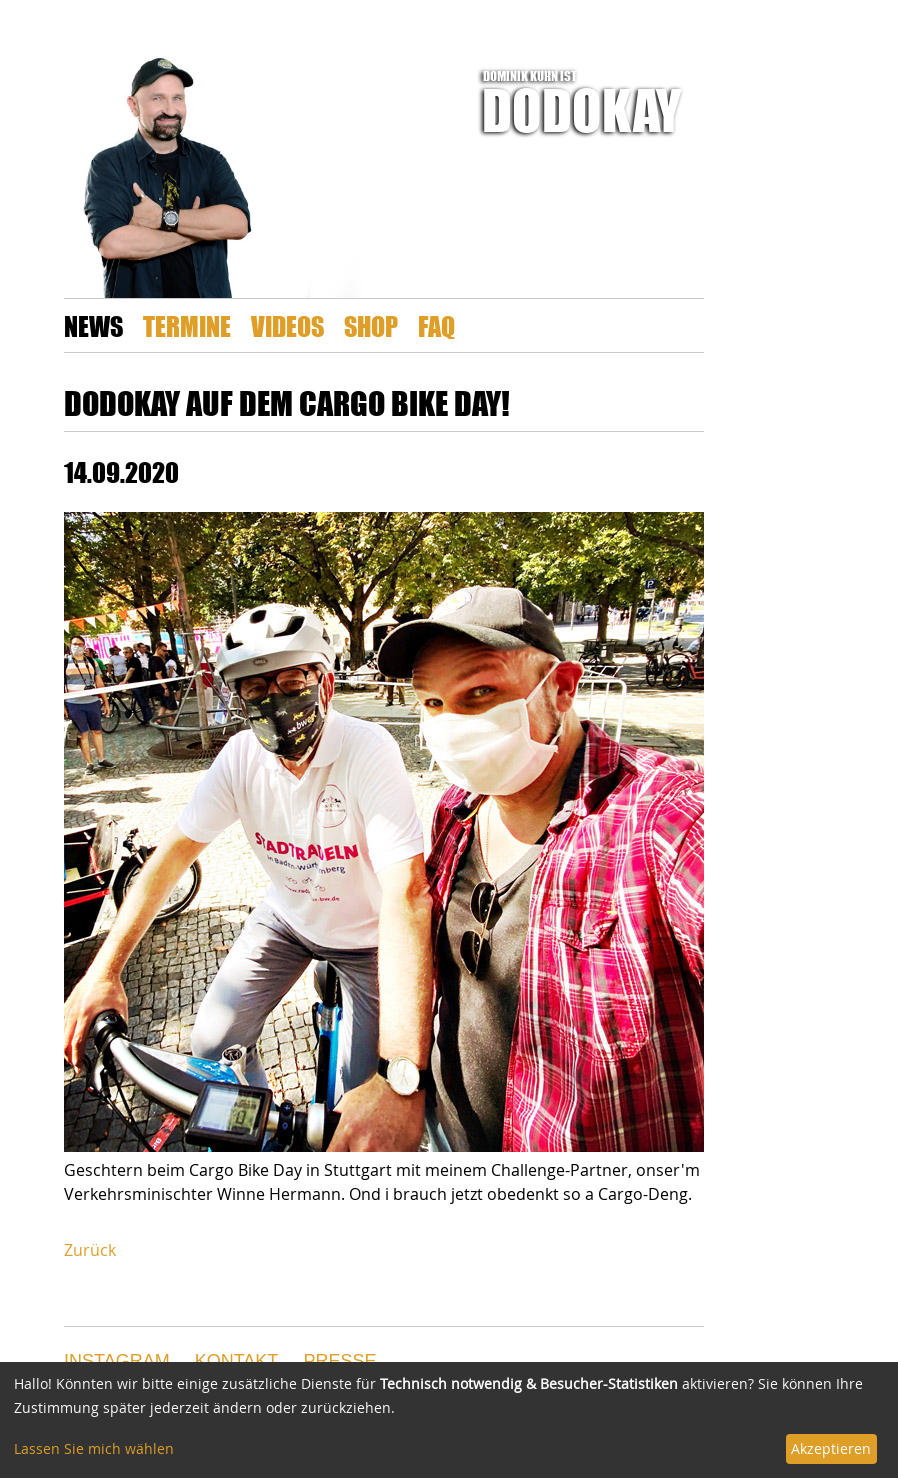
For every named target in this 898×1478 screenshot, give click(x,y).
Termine (187, 325)
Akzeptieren (831, 1448)
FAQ (436, 325)
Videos (287, 325)
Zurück (90, 1250)
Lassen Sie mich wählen (94, 1448)
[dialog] (449, 1420)
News (93, 325)
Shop (371, 325)
